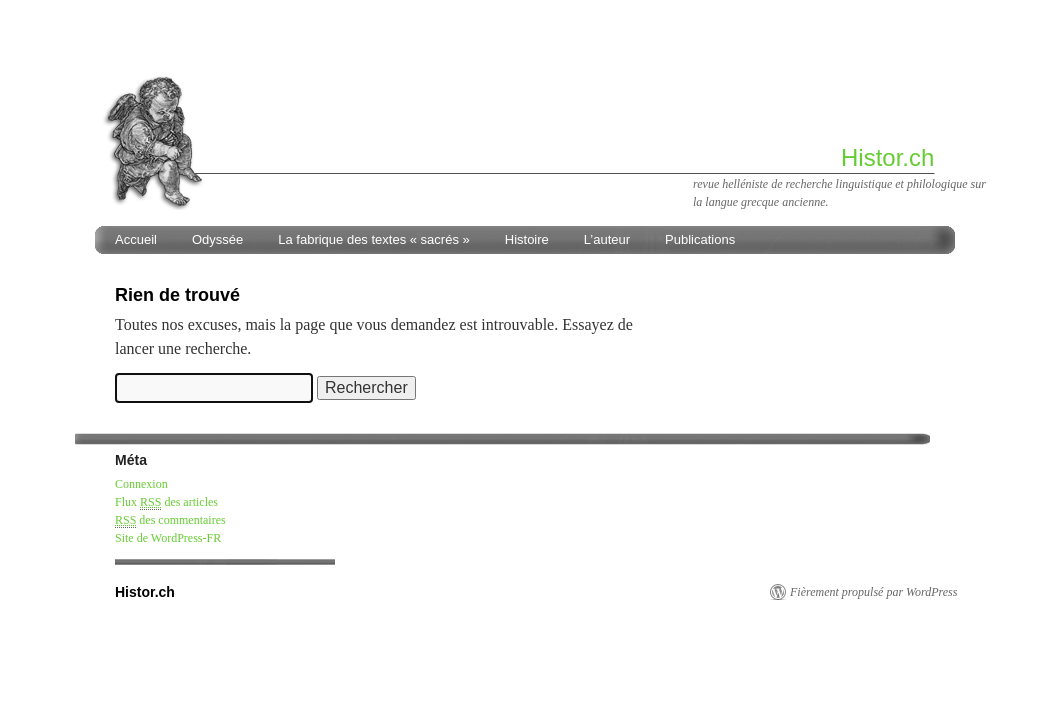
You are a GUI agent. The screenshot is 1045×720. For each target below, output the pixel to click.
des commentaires (170, 520)
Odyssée (217, 239)
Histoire (527, 239)
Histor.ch (887, 157)
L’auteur (607, 239)
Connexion (141, 484)
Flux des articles (166, 502)
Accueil (136, 239)
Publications (700, 239)
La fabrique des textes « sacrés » (374, 239)
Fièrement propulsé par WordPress (873, 592)
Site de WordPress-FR (168, 538)
